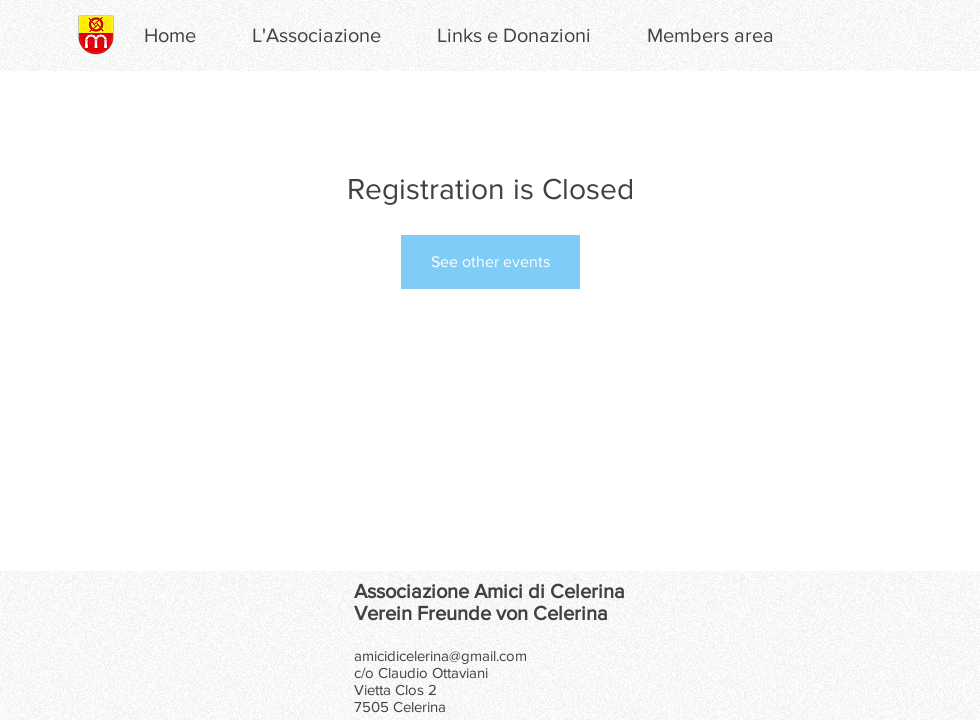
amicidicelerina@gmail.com (440, 655)
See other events (490, 261)
